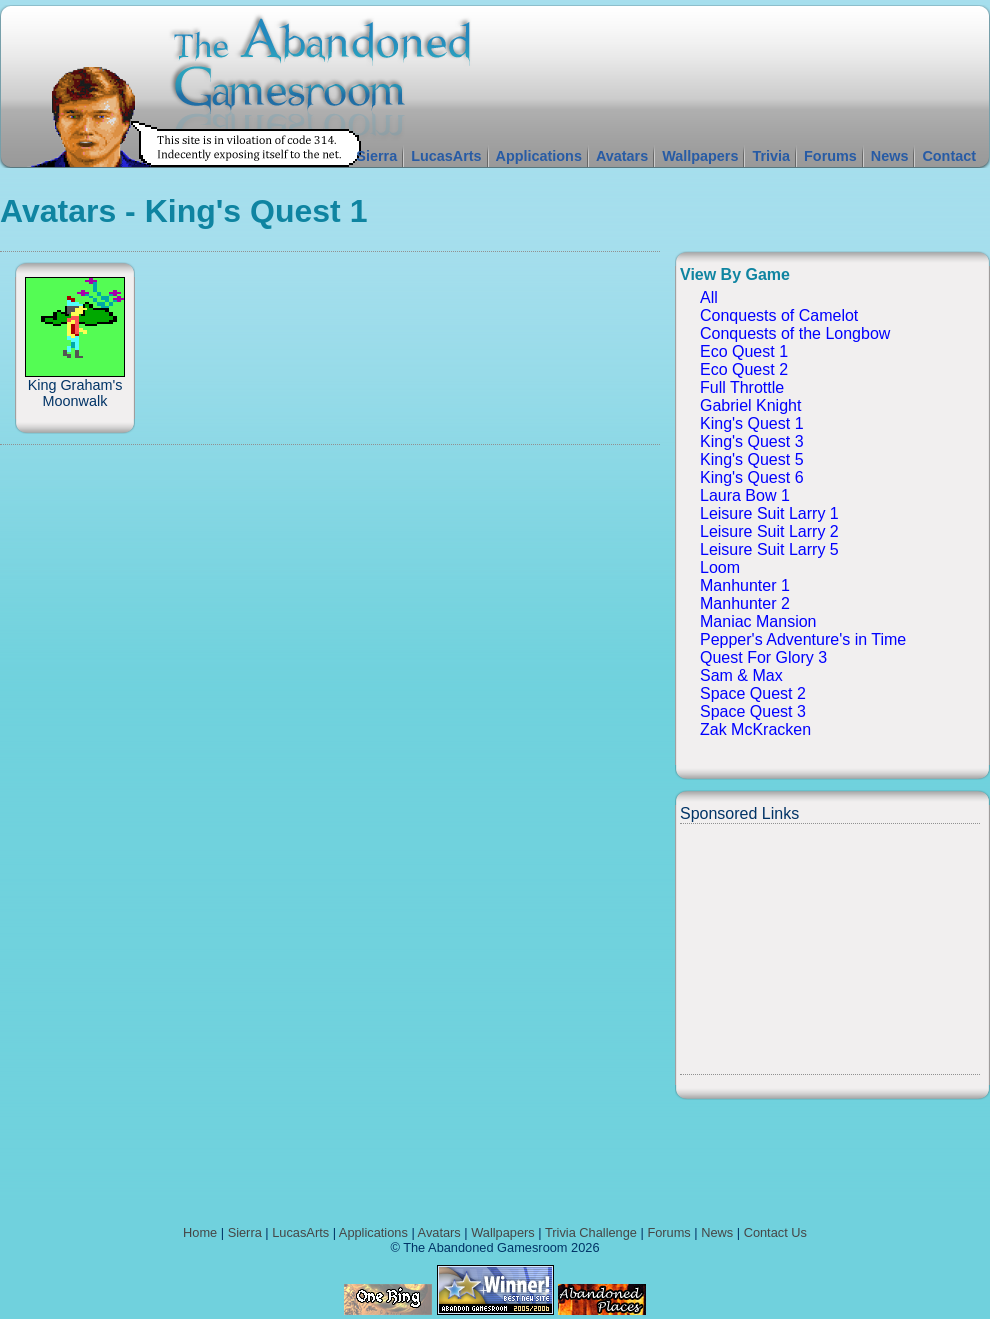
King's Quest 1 (752, 423)
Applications (539, 156)
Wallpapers (700, 156)
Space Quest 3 (753, 711)
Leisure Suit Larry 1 (769, 513)
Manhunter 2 (745, 603)
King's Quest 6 (752, 477)
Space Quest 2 (753, 693)
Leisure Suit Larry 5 (769, 549)
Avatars (622, 156)
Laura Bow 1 (745, 495)
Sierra (376, 156)
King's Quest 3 (752, 441)
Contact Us (775, 1232)
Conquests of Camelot (779, 315)
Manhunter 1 (745, 585)
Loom (720, 567)
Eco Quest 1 (744, 351)
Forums (830, 156)
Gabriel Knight (750, 405)
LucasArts (446, 156)
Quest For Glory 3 (763, 657)
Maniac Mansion (758, 621)
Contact (949, 156)
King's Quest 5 (752, 459)
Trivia (771, 156)
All (709, 297)
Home (200, 1232)
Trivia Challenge (591, 1232)
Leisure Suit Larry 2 (769, 531)
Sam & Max (741, 675)
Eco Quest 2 (744, 369)
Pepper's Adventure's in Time (803, 639)
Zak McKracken (755, 729)
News (890, 156)
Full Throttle (742, 387)
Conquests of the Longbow (795, 333)
